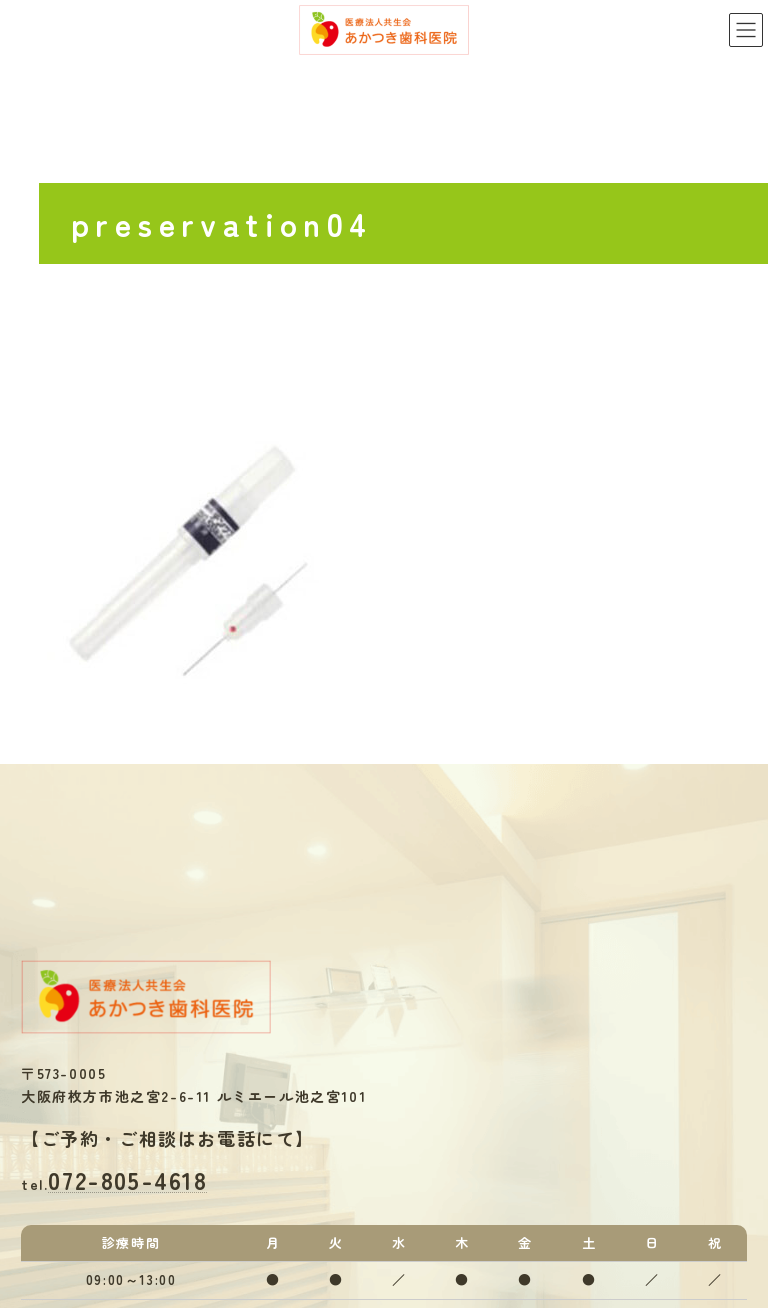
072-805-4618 (127, 1179)
